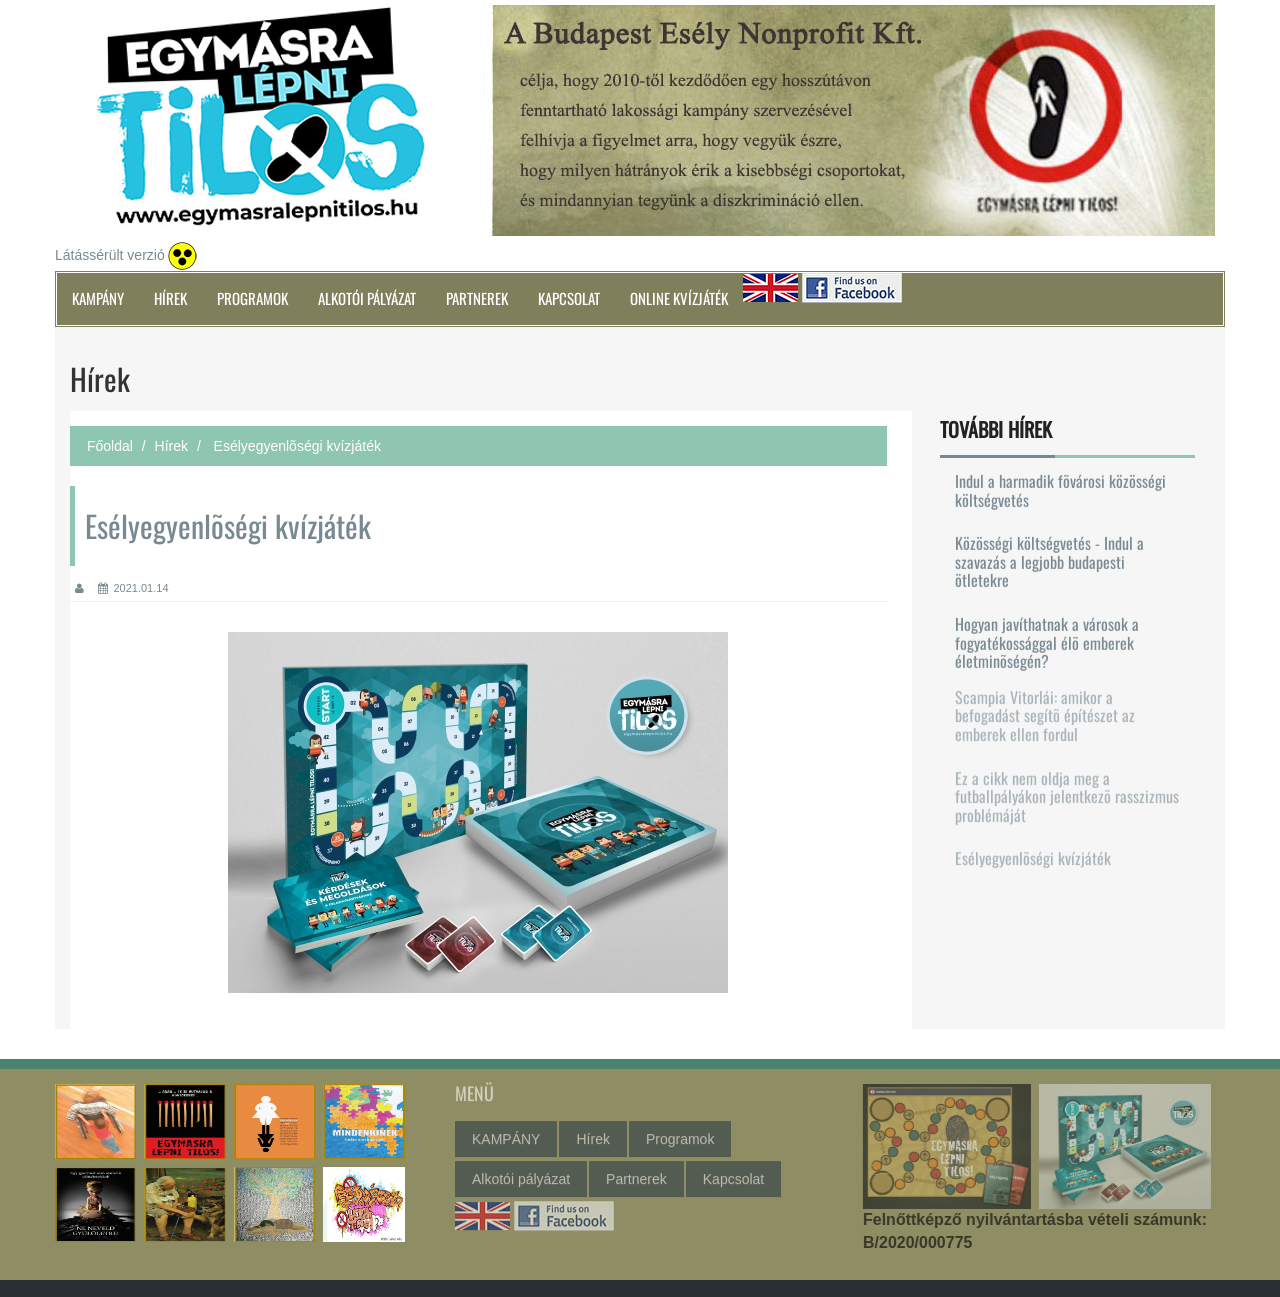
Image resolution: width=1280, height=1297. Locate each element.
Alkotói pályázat (367, 298)
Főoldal (110, 446)
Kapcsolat (569, 298)
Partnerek (477, 298)
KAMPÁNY (506, 1134)
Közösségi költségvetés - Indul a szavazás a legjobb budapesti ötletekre (1049, 560)
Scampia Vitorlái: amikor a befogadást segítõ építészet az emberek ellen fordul (1045, 709)
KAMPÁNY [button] (98, 298)
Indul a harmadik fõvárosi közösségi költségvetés (1060, 489)
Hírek (170, 298)
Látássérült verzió (110, 255)
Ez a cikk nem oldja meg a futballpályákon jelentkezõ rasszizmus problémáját (1067, 790)
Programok (252, 298)
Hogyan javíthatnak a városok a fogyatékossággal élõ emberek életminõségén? (1047, 641)
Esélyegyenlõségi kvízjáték (1033, 852)
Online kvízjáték (679, 298)
